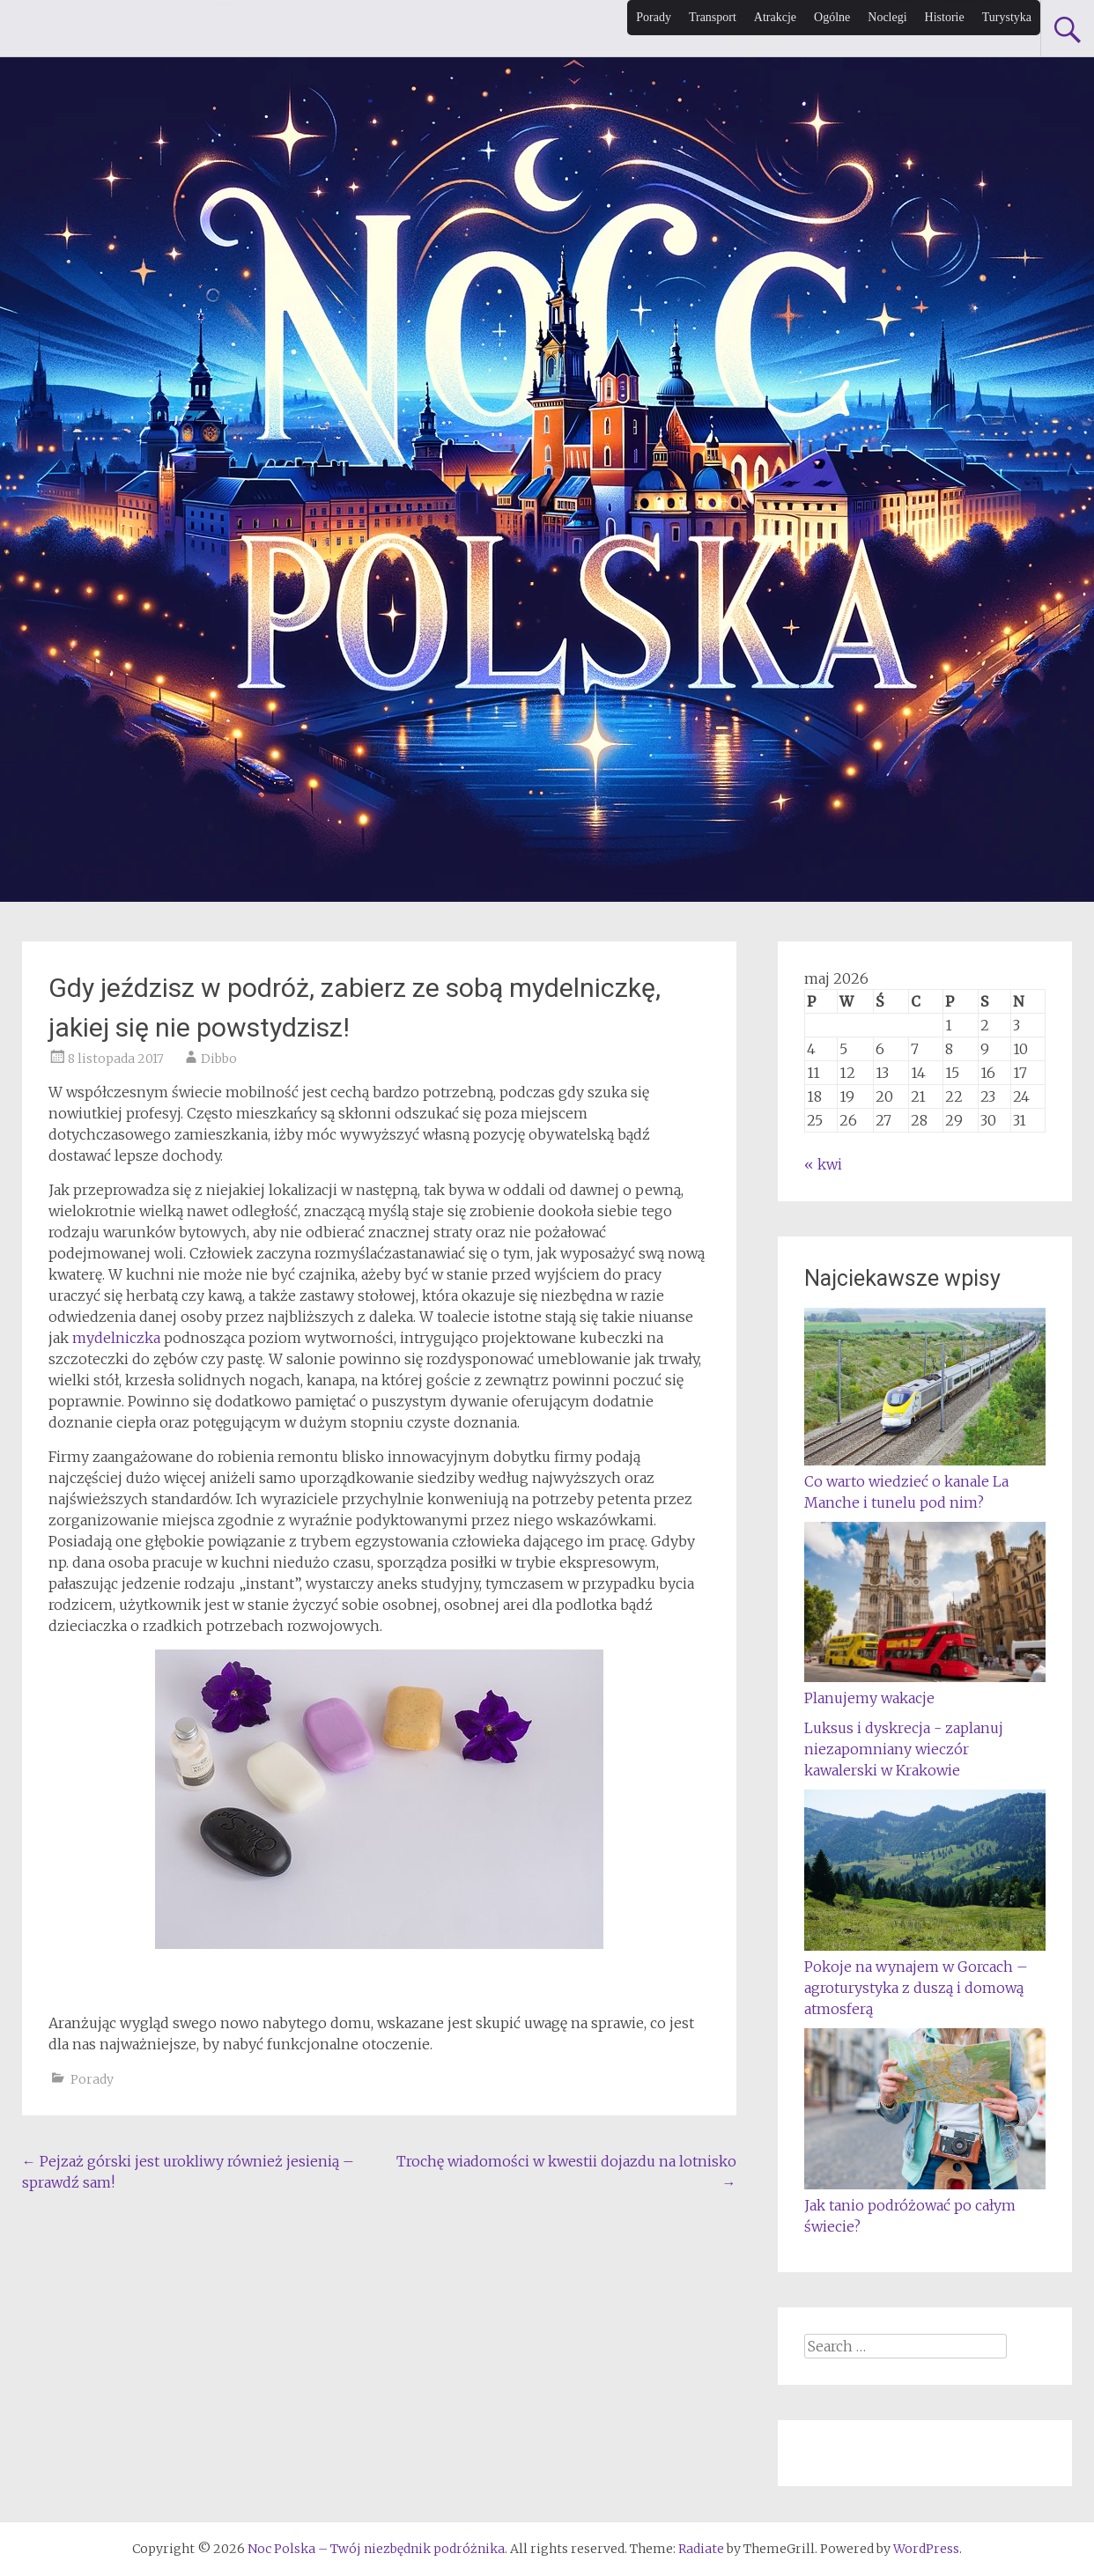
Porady (653, 17)
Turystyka (1006, 17)
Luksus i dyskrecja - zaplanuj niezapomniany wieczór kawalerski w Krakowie (903, 1749)
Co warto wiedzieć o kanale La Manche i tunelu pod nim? (925, 1481)
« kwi (823, 1164)
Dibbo (219, 1059)
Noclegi (887, 17)
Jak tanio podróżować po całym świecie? (925, 2205)
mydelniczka (116, 1338)
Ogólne (832, 17)
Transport (712, 17)
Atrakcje (775, 17)
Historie (945, 17)
